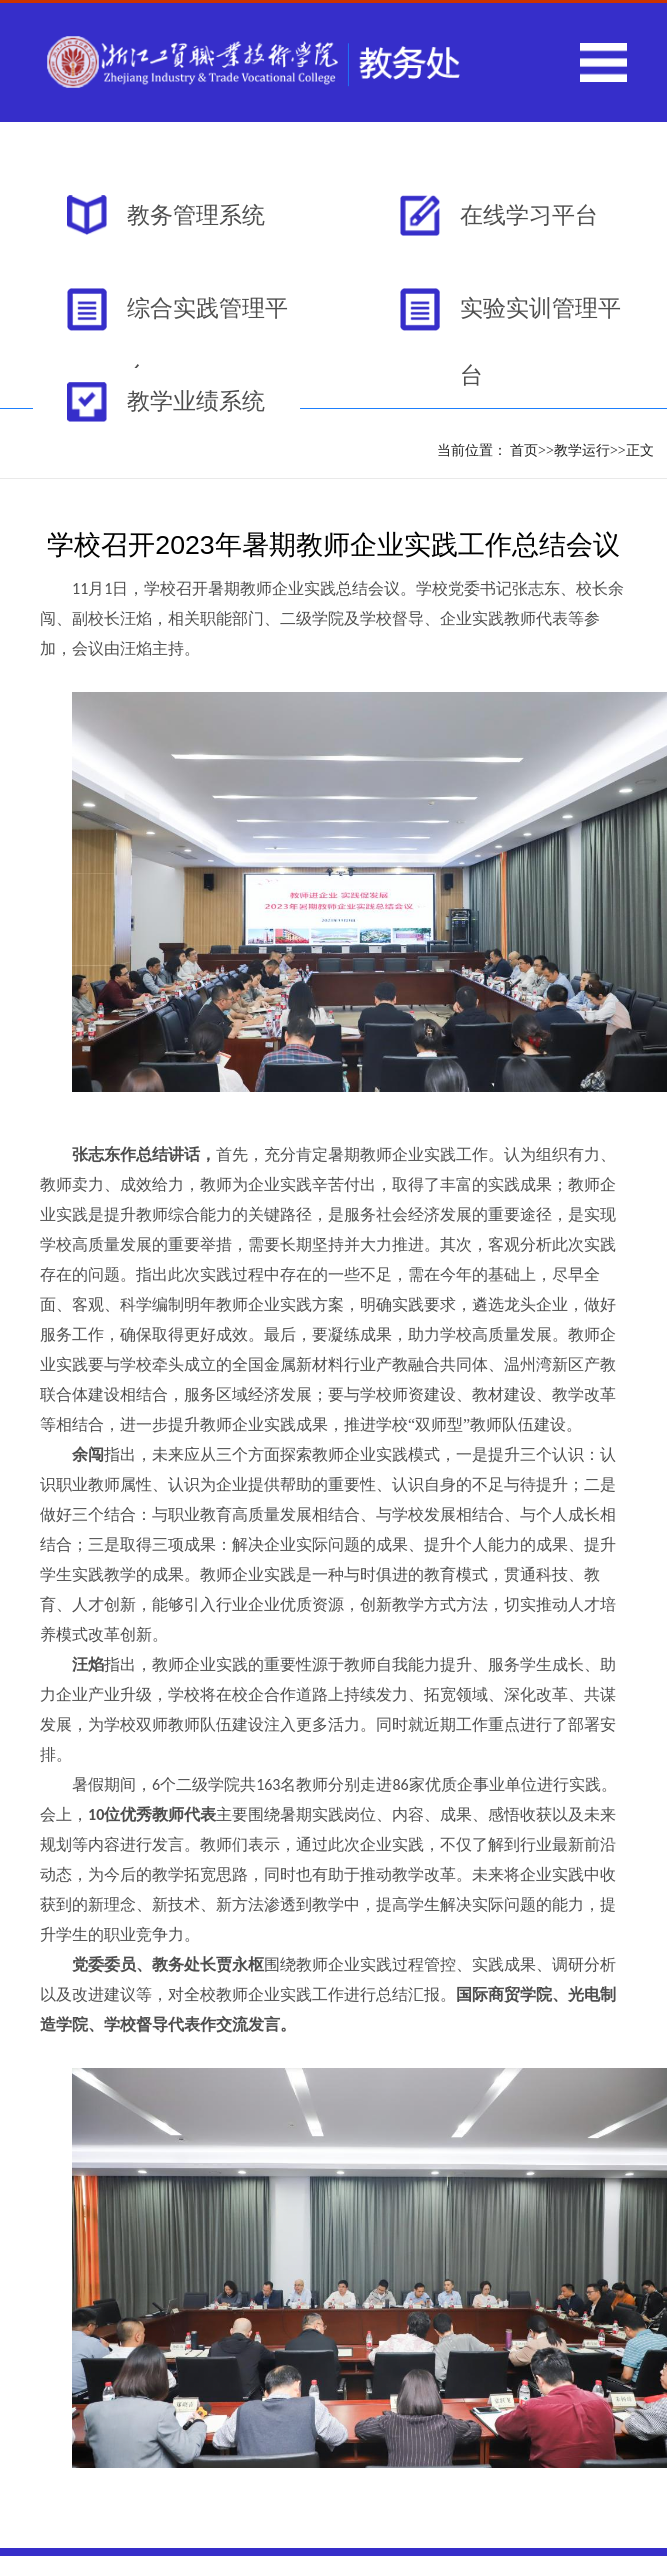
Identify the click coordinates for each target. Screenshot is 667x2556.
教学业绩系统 (196, 401)
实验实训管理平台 (540, 318)
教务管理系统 (196, 215)
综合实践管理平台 (207, 318)
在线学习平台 (529, 215)
